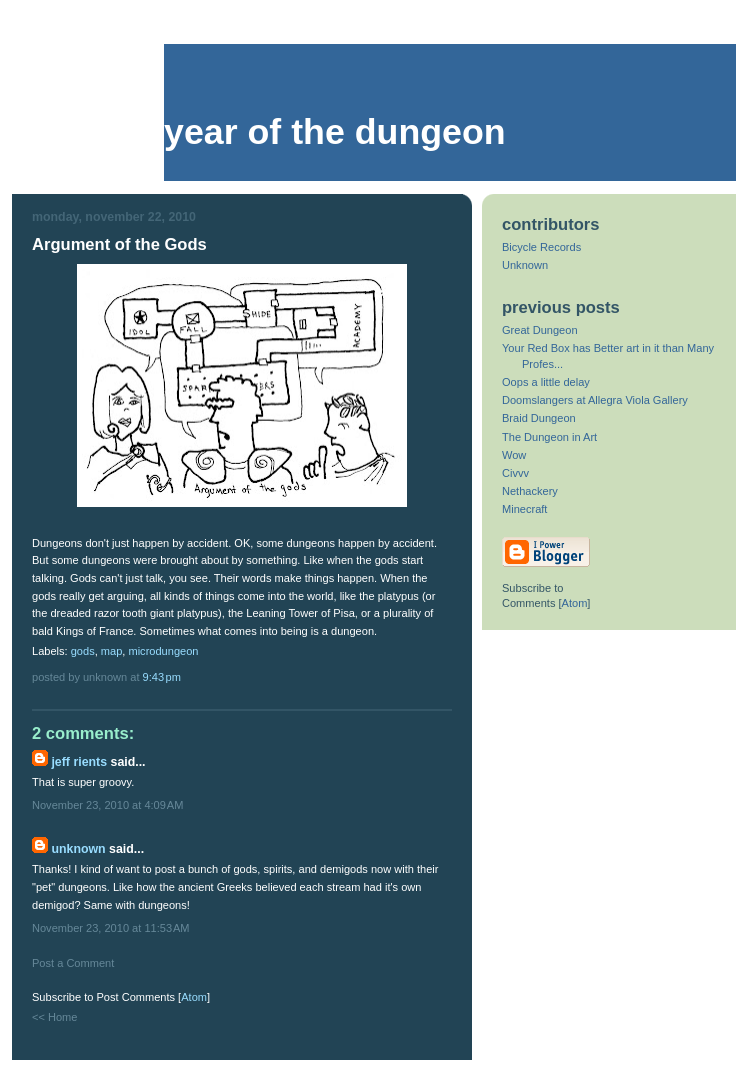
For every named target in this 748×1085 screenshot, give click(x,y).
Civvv (515, 473)
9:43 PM (162, 677)
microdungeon (163, 651)
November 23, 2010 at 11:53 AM (111, 928)
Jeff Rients (79, 762)
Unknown (78, 849)
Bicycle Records (541, 247)
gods (83, 651)
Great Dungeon (540, 330)
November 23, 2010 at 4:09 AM (107, 805)
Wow (514, 455)
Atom (194, 997)
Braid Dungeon (539, 418)
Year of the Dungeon (335, 132)
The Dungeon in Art (549, 437)
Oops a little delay (546, 382)
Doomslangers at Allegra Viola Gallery (595, 400)
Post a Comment (73, 963)
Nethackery (530, 491)
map (112, 651)
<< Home (54, 1017)
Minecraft (524, 509)
